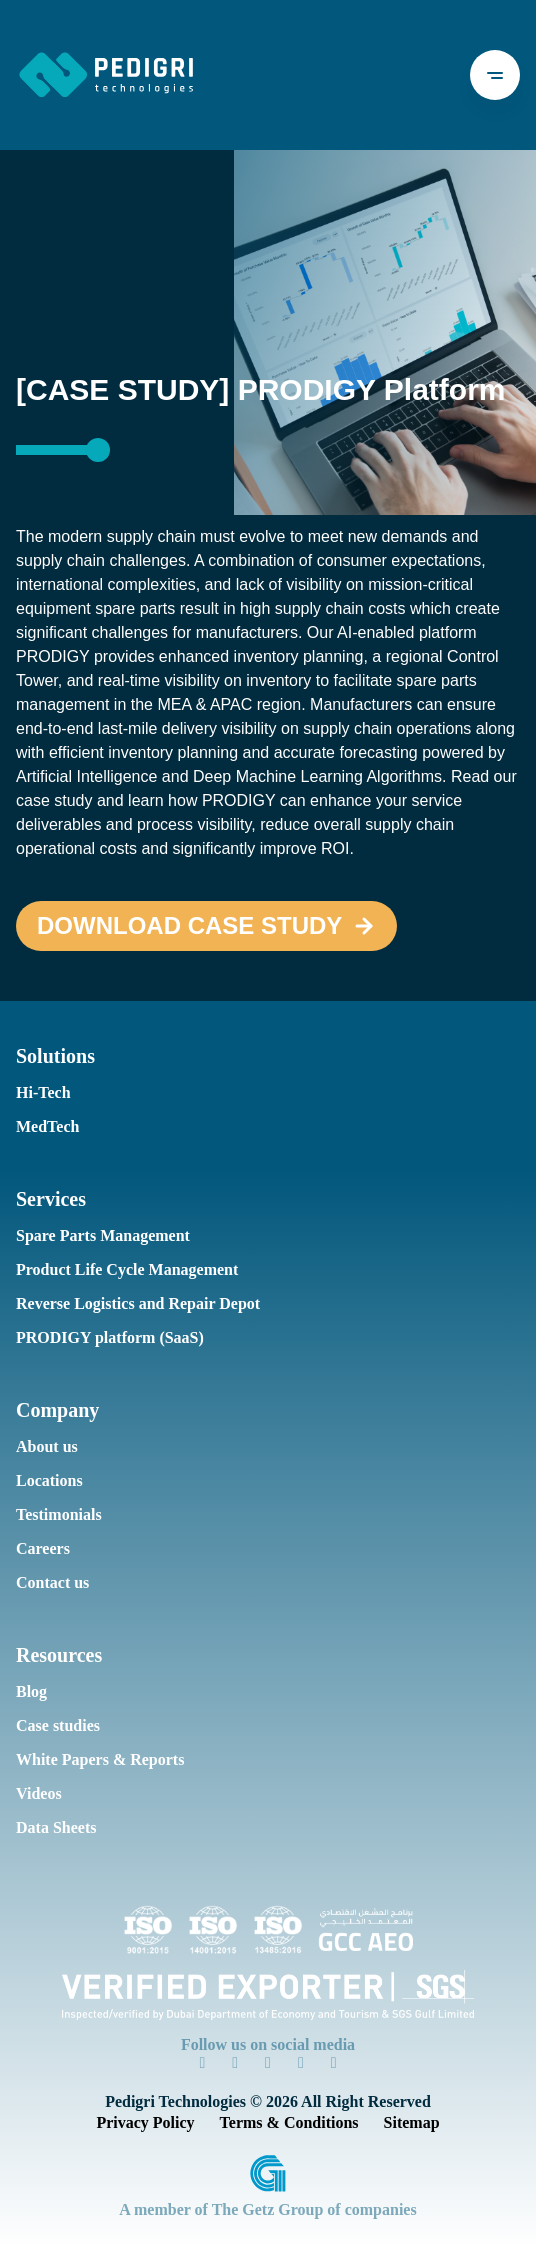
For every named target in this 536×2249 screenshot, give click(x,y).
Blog (30, 1691)
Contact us (51, 1582)
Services (50, 1199)
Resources (58, 1655)
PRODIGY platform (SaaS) (99, 1337)
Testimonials (58, 1514)
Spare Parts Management (100, 1235)
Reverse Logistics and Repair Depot (132, 1303)
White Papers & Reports (95, 1759)
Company (54, 1410)
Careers (42, 1548)
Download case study (170, 926)
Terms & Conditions (285, 2122)
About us (45, 1446)
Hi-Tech (40, 1092)
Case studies (58, 1725)
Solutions (54, 1056)
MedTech (45, 1126)
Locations (47, 1480)
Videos (37, 1793)
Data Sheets (56, 1827)
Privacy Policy (150, 2122)
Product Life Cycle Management (121, 1269)
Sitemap (403, 2122)
